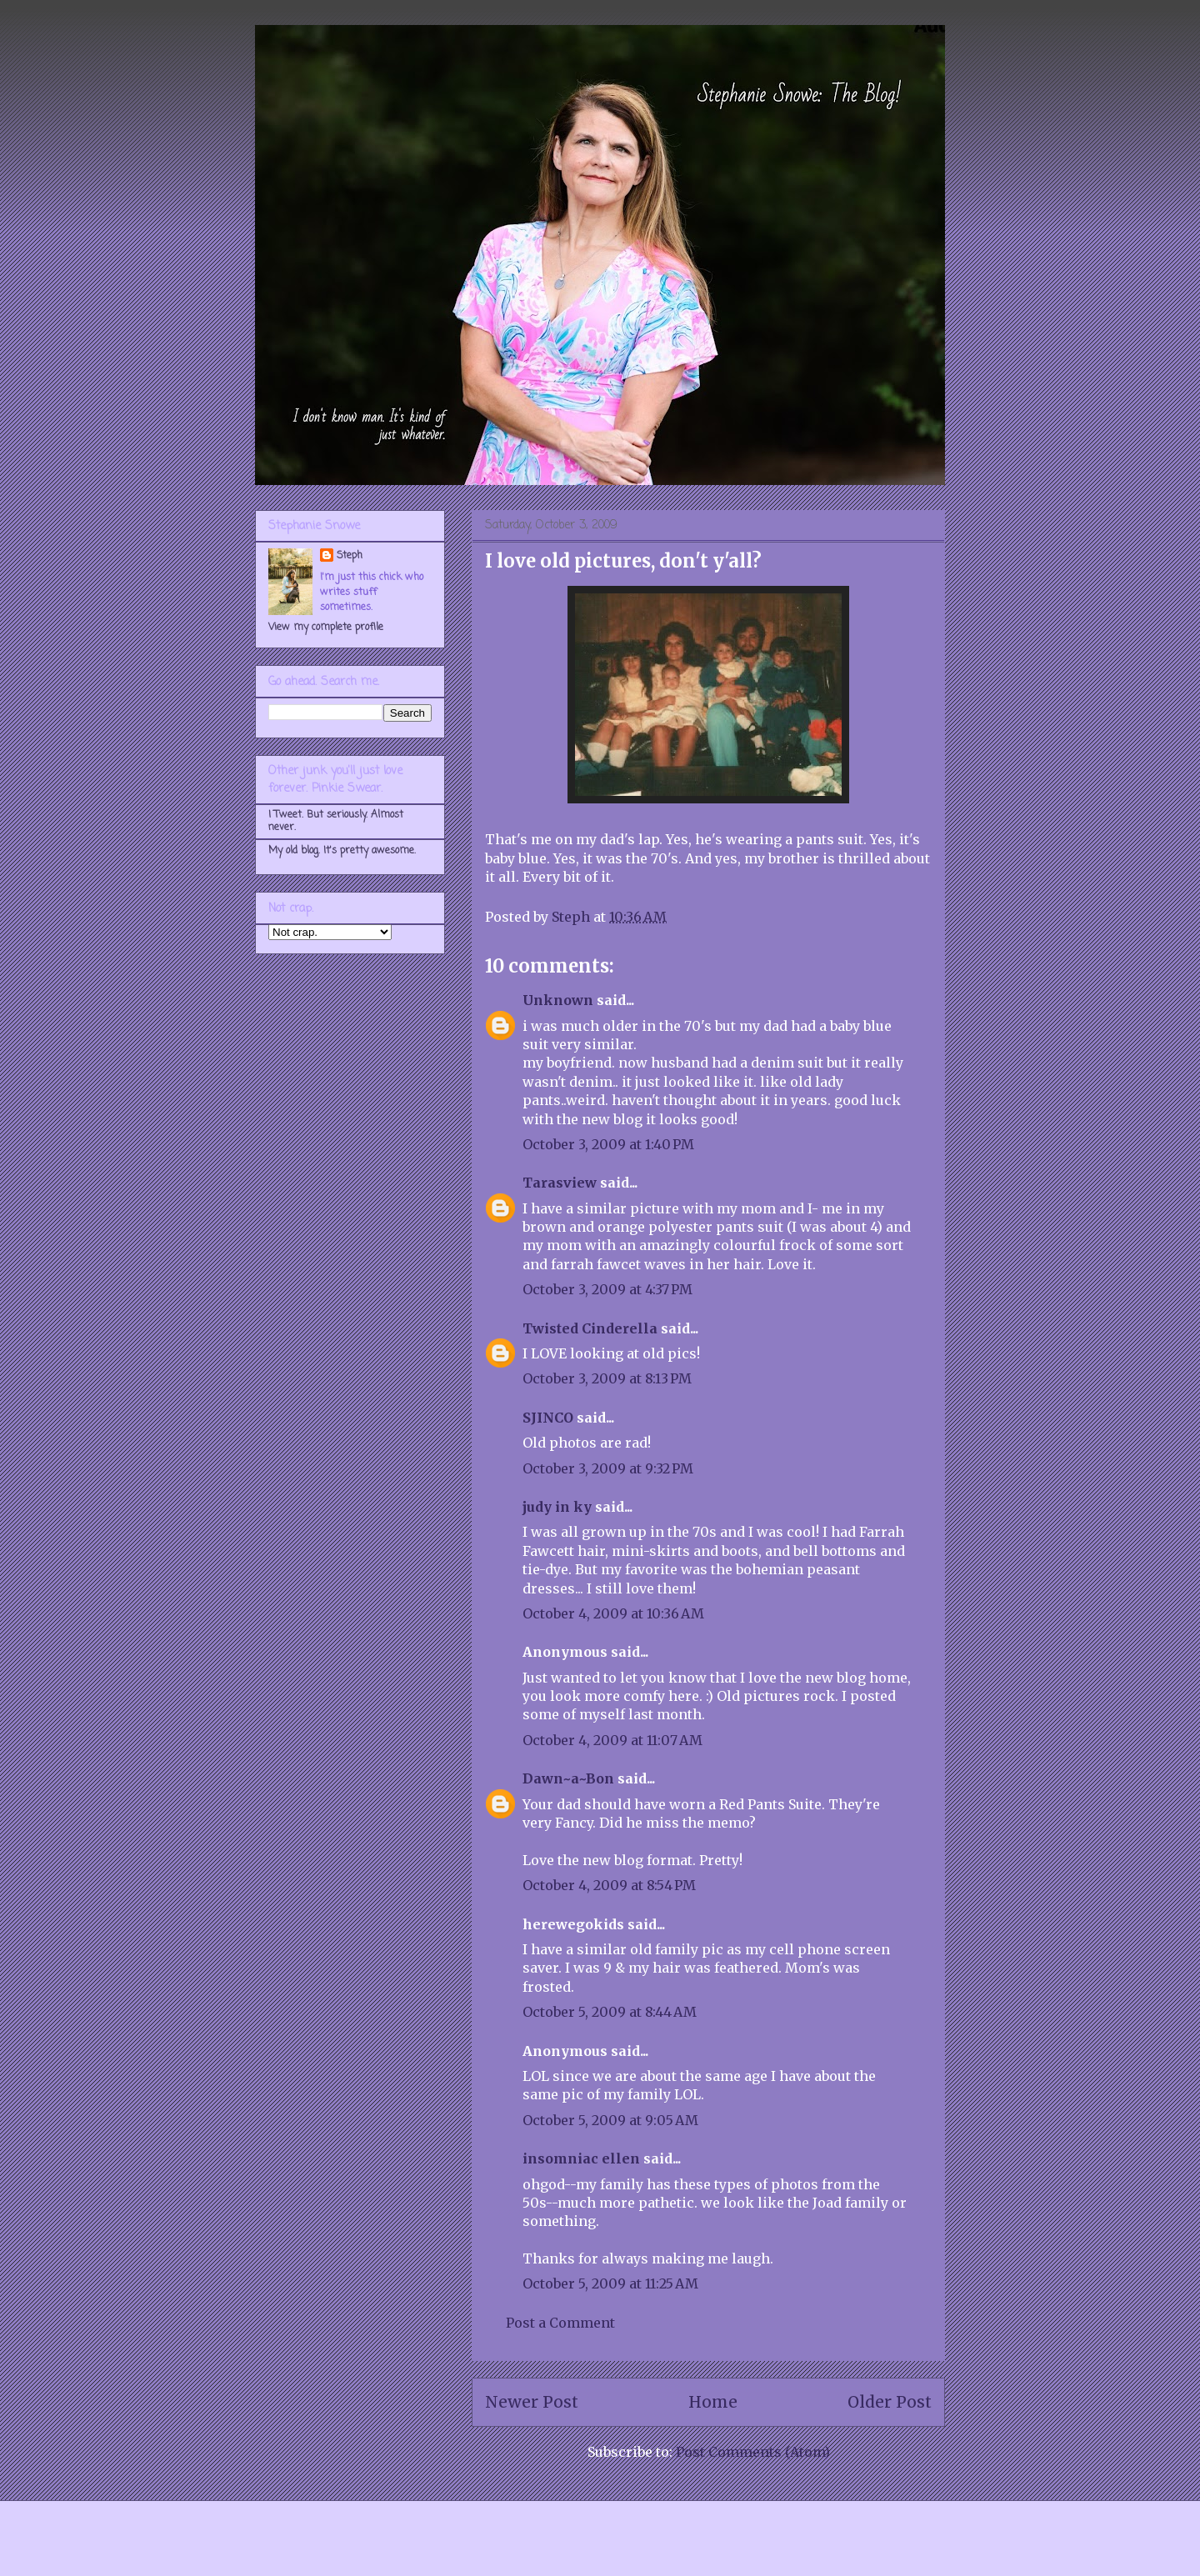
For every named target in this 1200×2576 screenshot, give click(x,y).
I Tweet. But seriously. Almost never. (335, 821)
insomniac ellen (581, 2158)
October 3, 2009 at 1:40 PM (608, 1144)
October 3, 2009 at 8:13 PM (607, 1378)
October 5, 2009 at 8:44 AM (609, 2011)
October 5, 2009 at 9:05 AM (610, 2120)
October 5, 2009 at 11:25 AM (610, 2283)
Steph (349, 555)
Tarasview (559, 1182)
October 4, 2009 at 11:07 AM (612, 1740)
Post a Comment (560, 2322)
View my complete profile (325, 627)
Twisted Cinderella (590, 1328)
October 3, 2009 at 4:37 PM (607, 1289)
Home (713, 2402)
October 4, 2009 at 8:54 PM (609, 1885)
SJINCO (547, 1417)
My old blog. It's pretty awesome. (342, 850)
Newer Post (531, 2402)
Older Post (890, 2402)
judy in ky (557, 1506)
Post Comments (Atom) (753, 2451)
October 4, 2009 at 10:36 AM (613, 1613)
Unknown (557, 1000)
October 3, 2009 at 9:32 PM (607, 1468)
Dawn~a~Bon (568, 1778)
